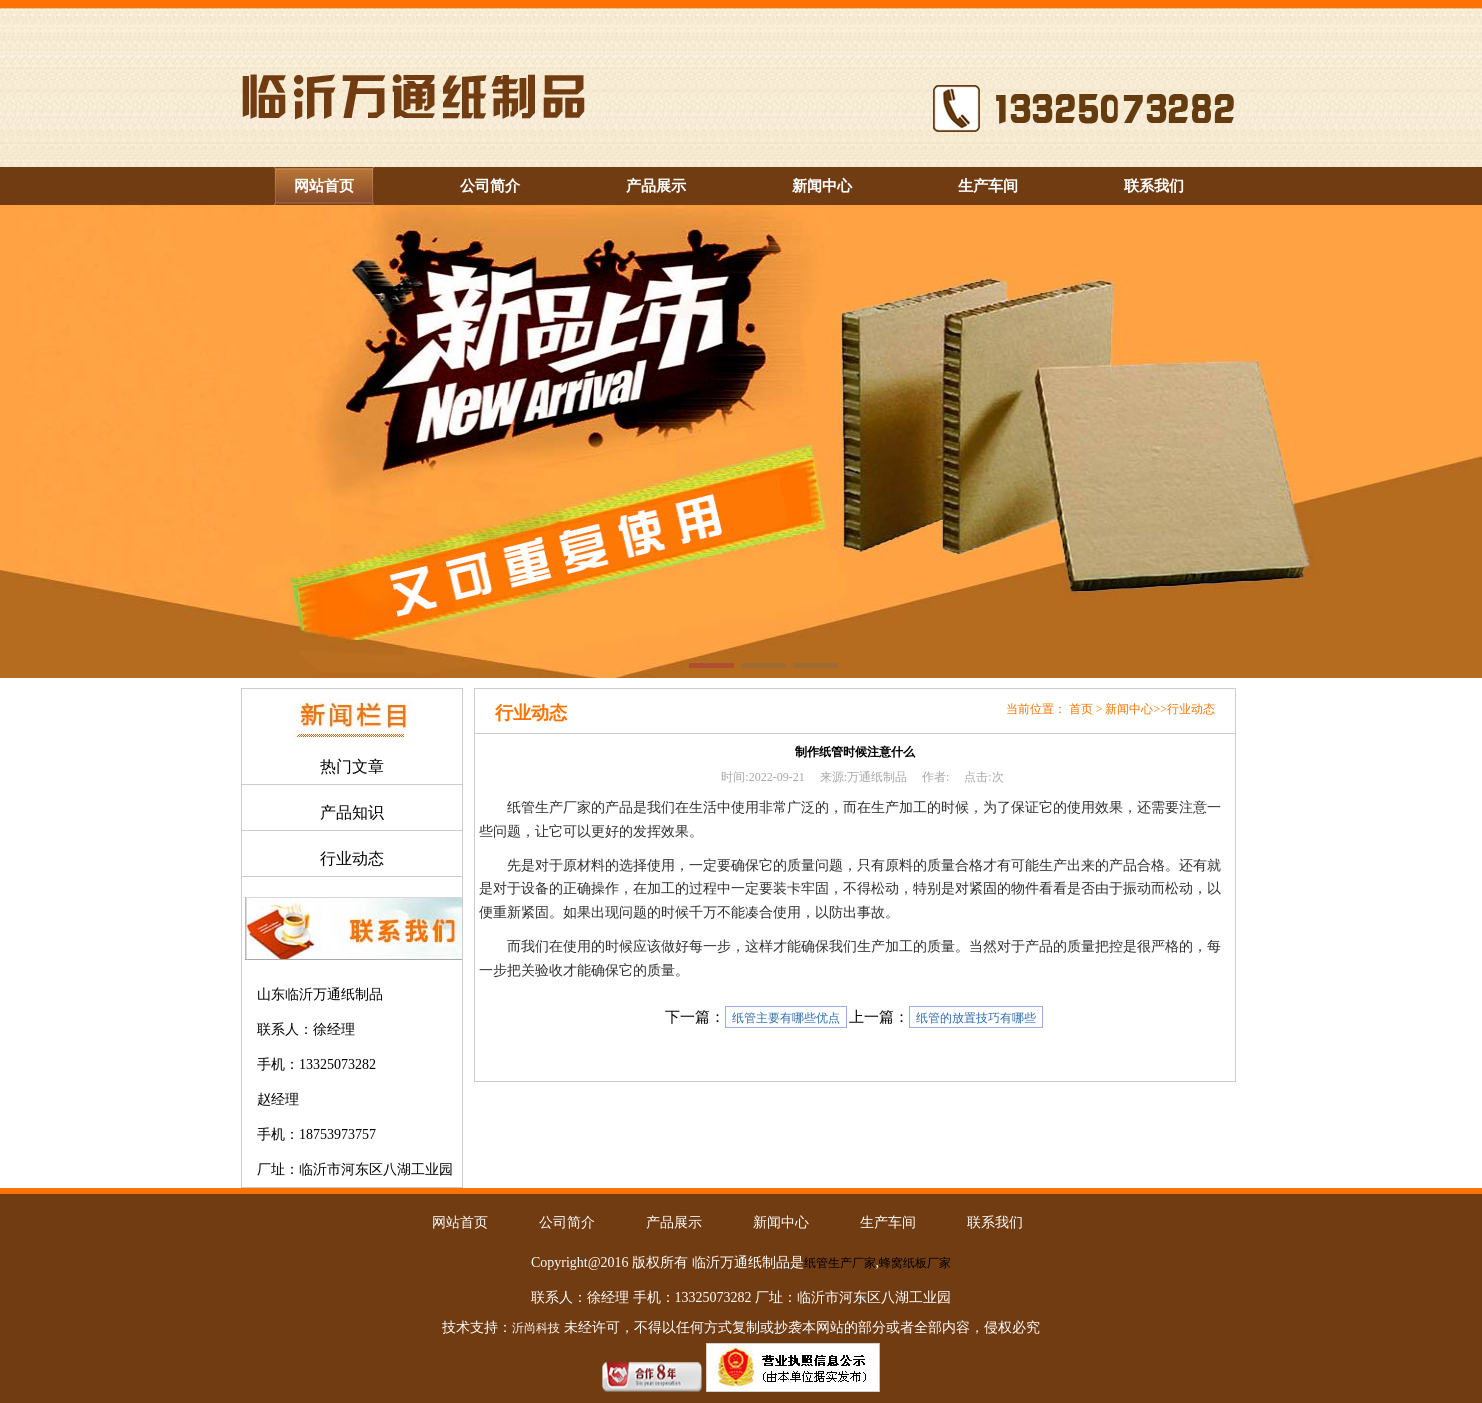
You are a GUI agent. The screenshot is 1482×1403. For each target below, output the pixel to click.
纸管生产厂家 (840, 1263)
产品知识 (352, 812)
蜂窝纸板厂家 (915, 1263)
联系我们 (1154, 186)
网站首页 (324, 186)
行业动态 (352, 858)
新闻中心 (822, 186)
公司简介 (490, 186)
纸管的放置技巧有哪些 (976, 1018)
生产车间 (988, 186)
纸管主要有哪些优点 (786, 1018)
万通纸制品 (877, 777)
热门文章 (352, 766)
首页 (1081, 709)
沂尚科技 (536, 1328)
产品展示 (656, 186)
